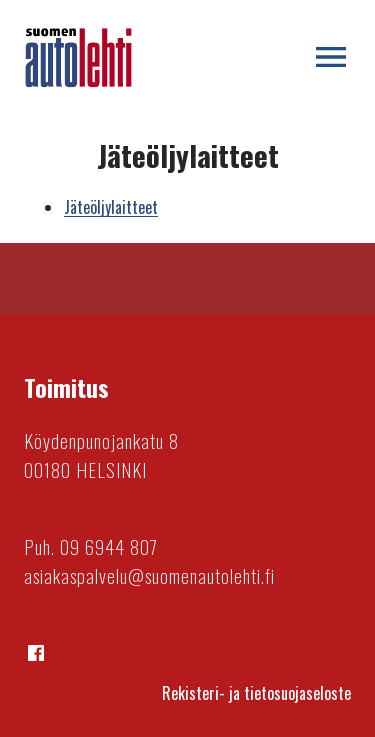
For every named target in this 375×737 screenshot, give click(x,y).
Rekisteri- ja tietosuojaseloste (256, 693)
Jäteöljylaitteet (111, 207)
